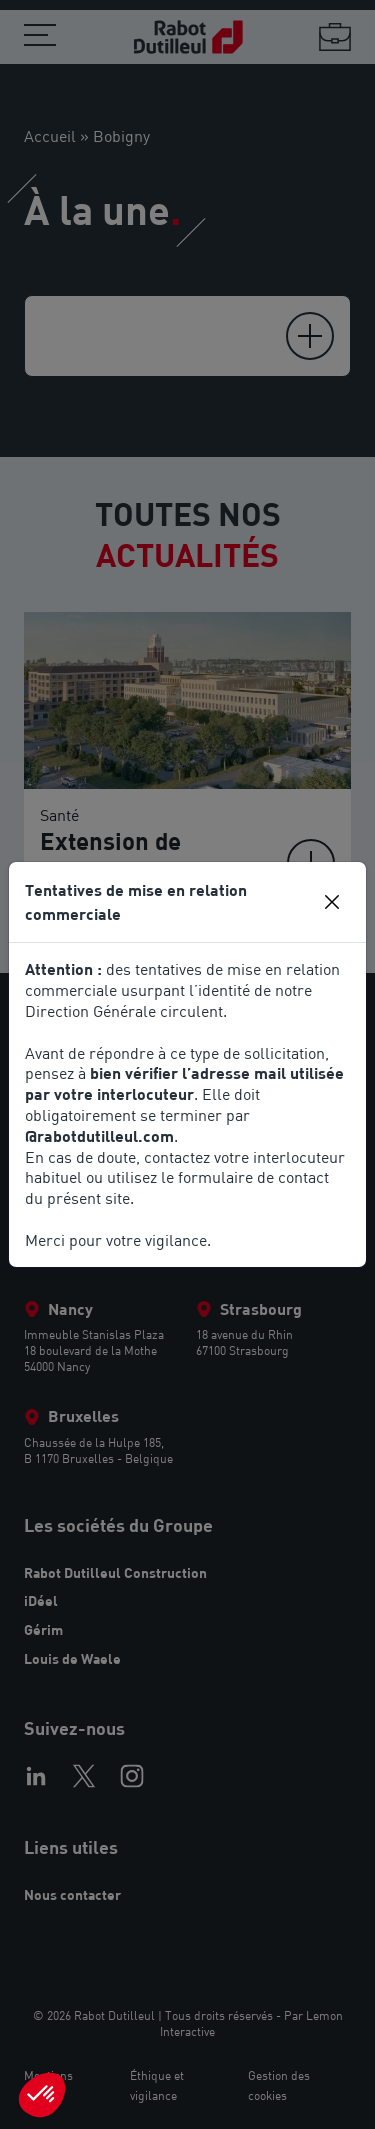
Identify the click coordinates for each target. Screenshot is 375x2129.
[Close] (332, 902)
